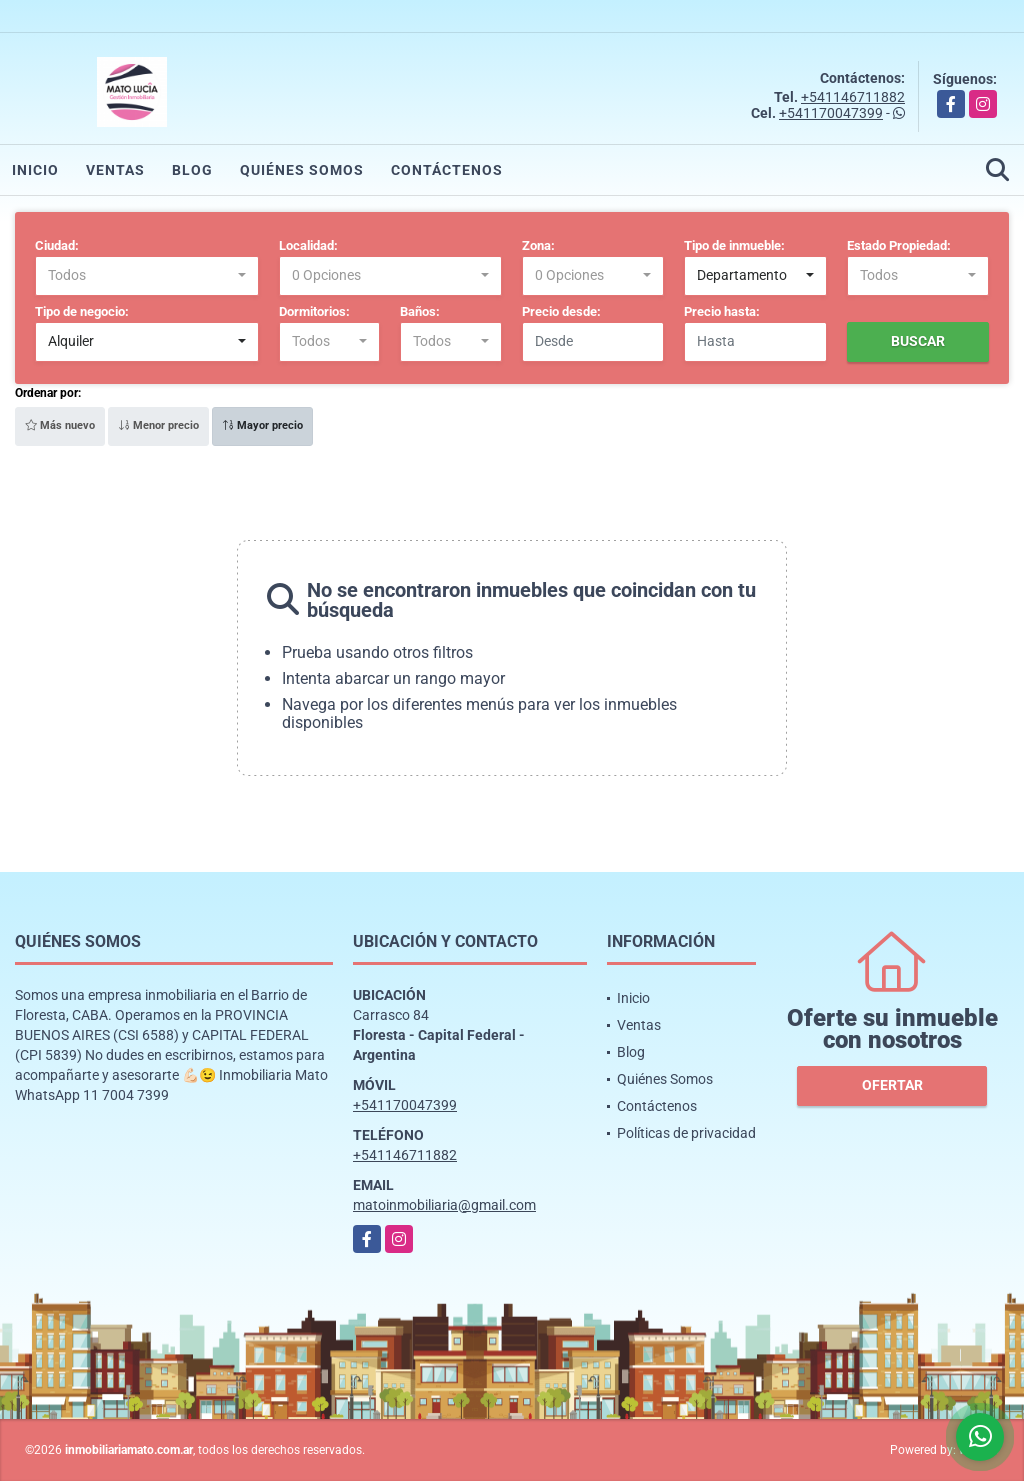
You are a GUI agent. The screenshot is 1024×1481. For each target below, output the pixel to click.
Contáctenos (447, 170)
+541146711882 (853, 97)
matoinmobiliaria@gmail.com (444, 1205)
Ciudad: (57, 245)
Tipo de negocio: (82, 311)
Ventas (115, 170)
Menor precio (158, 425)
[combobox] (147, 276)
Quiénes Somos (302, 170)
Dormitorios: (314, 311)
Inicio (35, 170)
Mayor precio (262, 425)
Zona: (538, 245)
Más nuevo (60, 425)
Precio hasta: (722, 311)
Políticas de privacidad (686, 1133)
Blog (192, 170)
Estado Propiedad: (899, 245)
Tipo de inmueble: (734, 245)
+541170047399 (831, 113)
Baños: (420, 311)
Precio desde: (561, 311)
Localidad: (308, 245)
